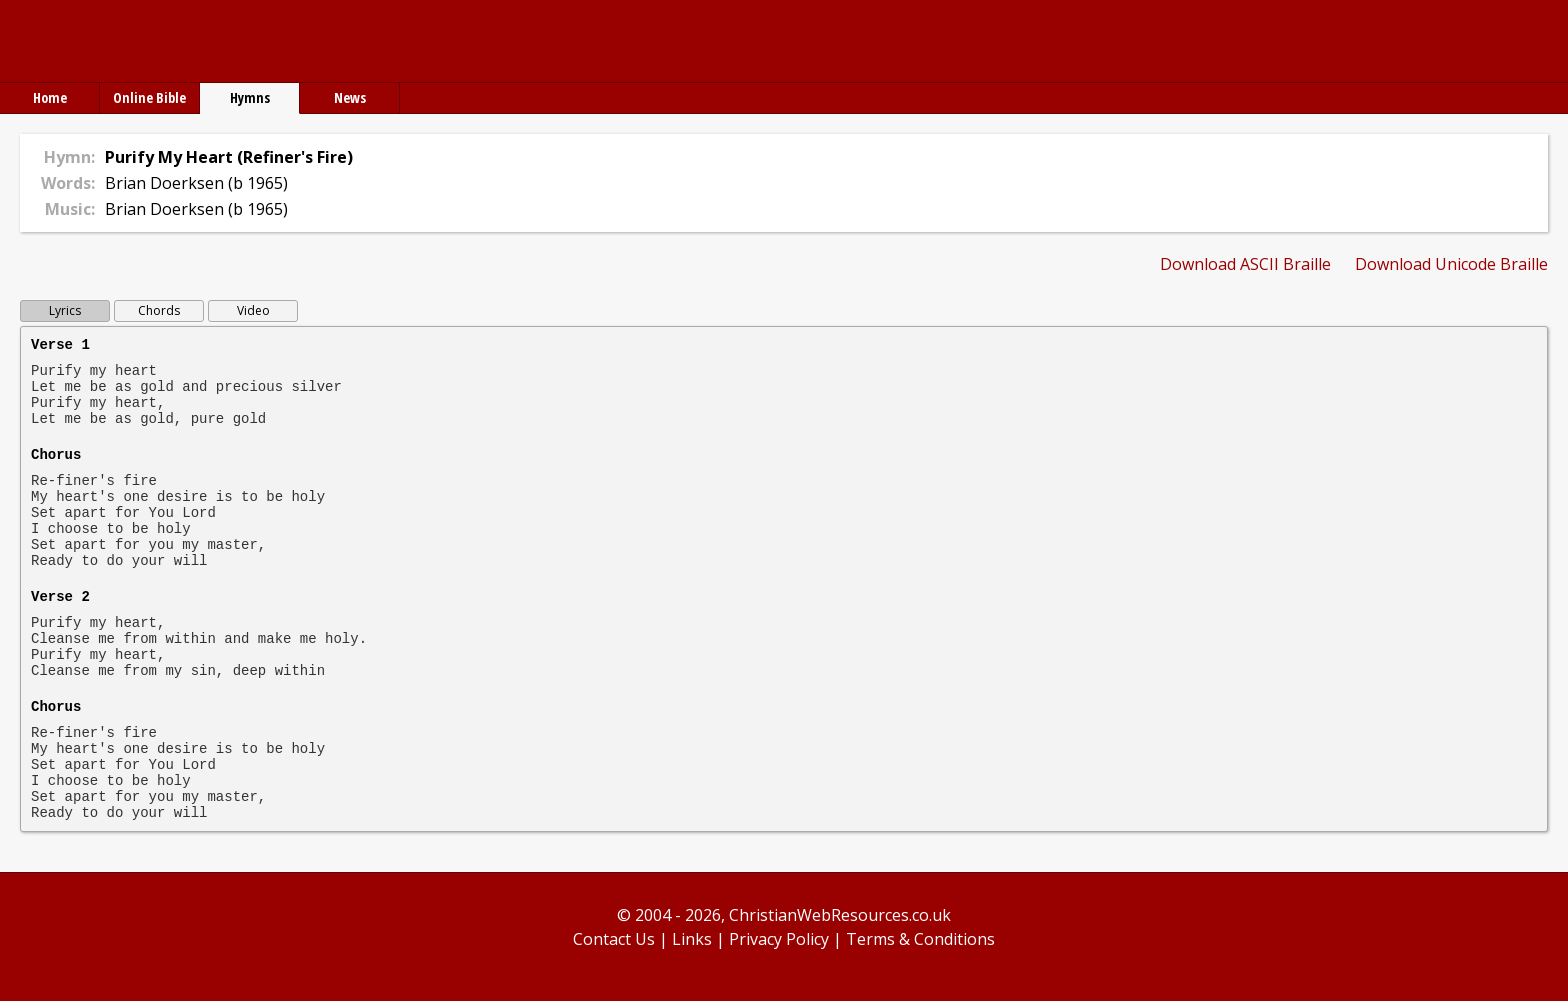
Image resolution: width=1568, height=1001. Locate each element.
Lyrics (65, 310)
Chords (159, 310)
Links (692, 939)
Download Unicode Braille (1451, 264)
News (350, 97)
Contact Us (614, 939)
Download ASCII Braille (1245, 264)
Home (50, 97)
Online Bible (149, 97)
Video (253, 310)
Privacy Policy (779, 939)
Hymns (250, 97)
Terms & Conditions (920, 939)
